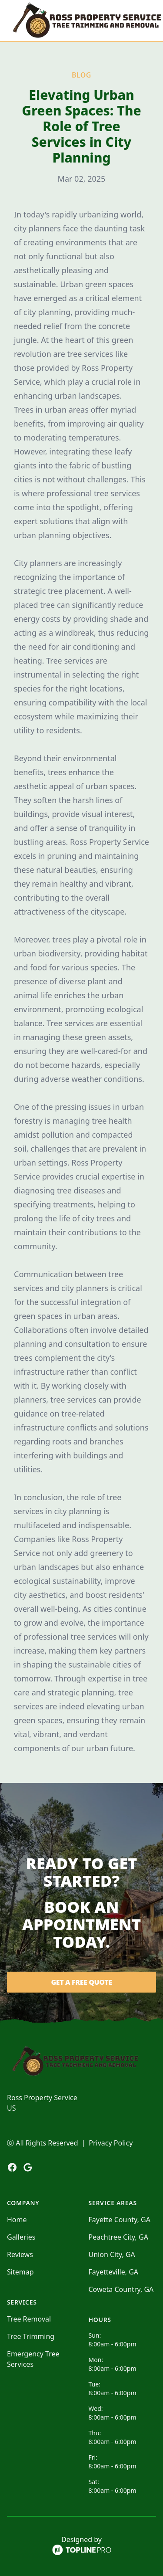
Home (17, 2219)
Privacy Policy (111, 2143)
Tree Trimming (30, 2336)
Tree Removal (29, 2319)
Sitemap (20, 2272)
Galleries (21, 2237)
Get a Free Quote (81, 1982)
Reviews (20, 2254)
